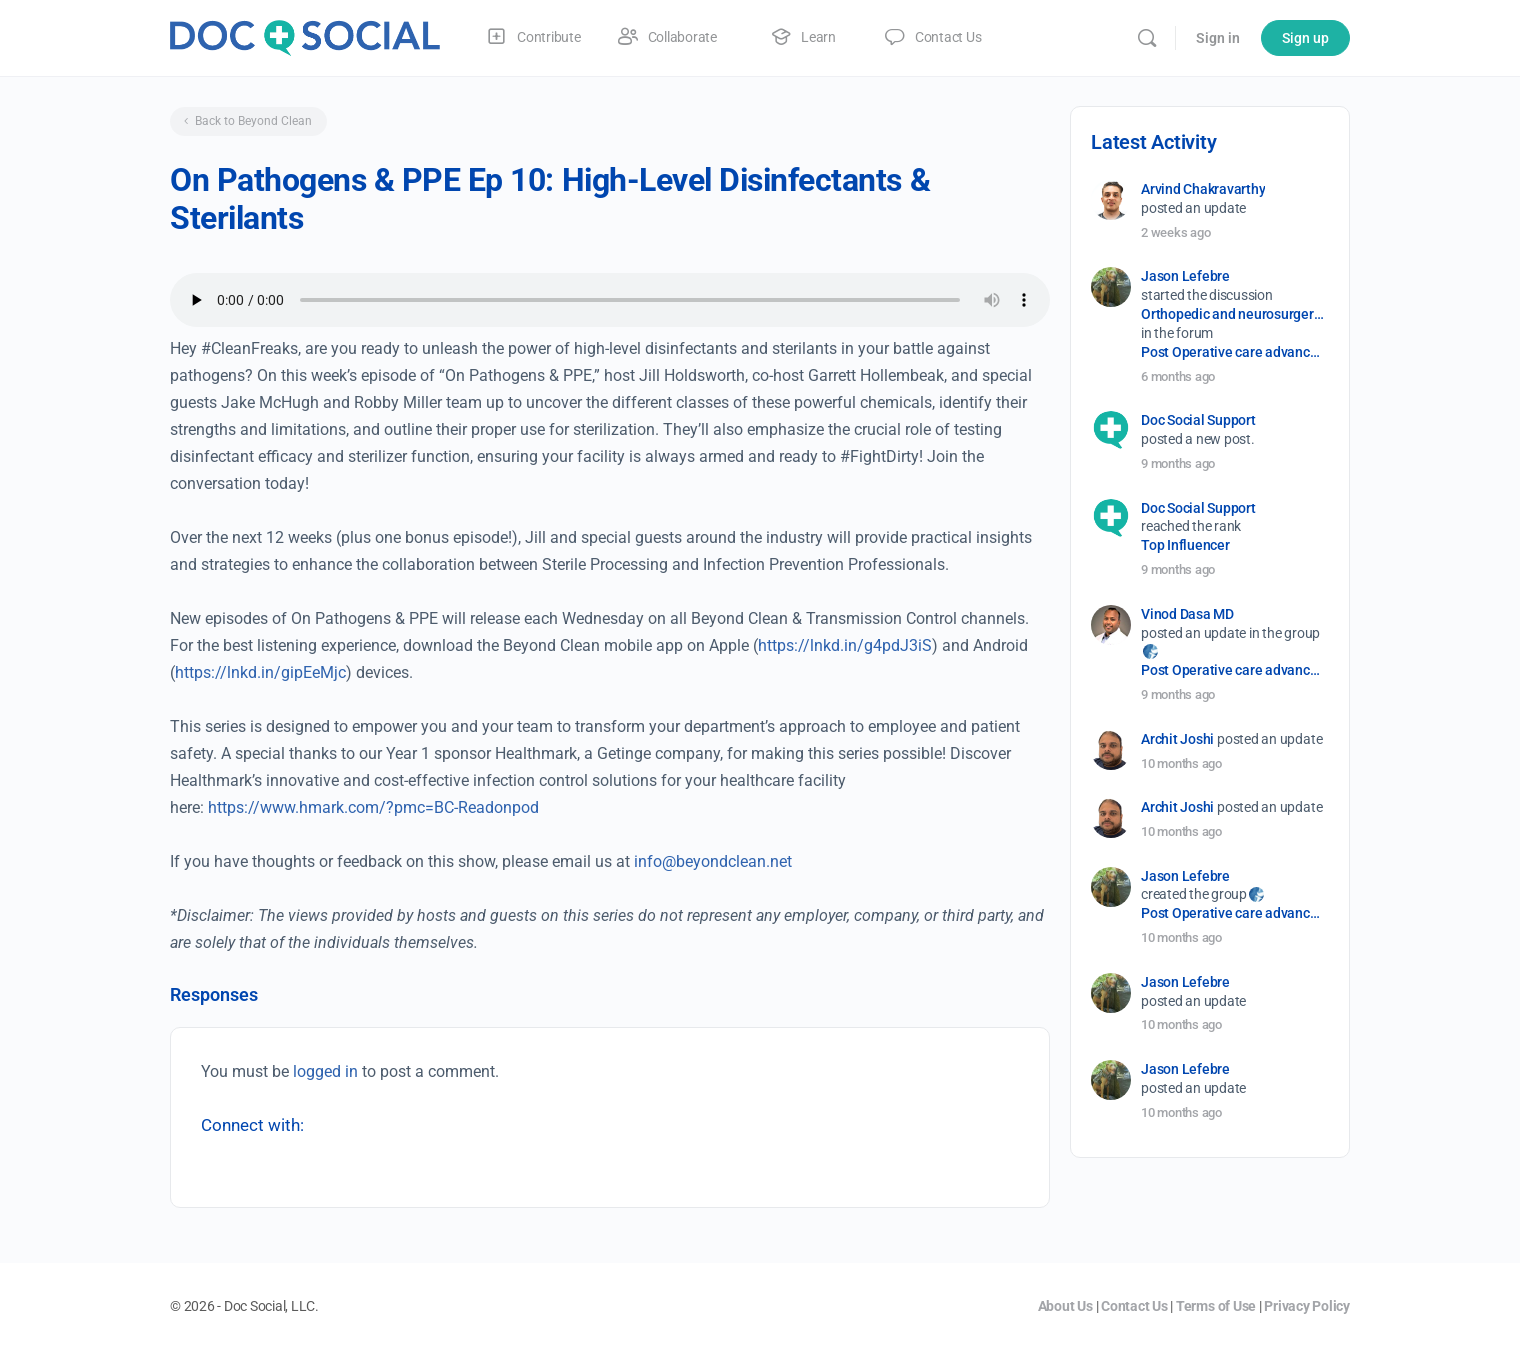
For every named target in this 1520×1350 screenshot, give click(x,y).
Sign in (1218, 38)
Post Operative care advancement (1233, 352)
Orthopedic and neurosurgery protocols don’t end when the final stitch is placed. (1233, 314)
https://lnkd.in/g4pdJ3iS (845, 645)
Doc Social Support (1198, 420)
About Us (1065, 1306)
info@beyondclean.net (713, 861)
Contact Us (1134, 1306)
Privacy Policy (1307, 1306)
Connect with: (252, 1125)
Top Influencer (1185, 545)
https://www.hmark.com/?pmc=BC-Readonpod (373, 807)
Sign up (1305, 38)
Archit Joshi (1177, 739)
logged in (325, 1071)
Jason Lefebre (1185, 276)
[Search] (1147, 38)
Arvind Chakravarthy (1203, 189)
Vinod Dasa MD (1187, 614)
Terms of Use (1216, 1306)
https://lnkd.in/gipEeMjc (260, 672)
